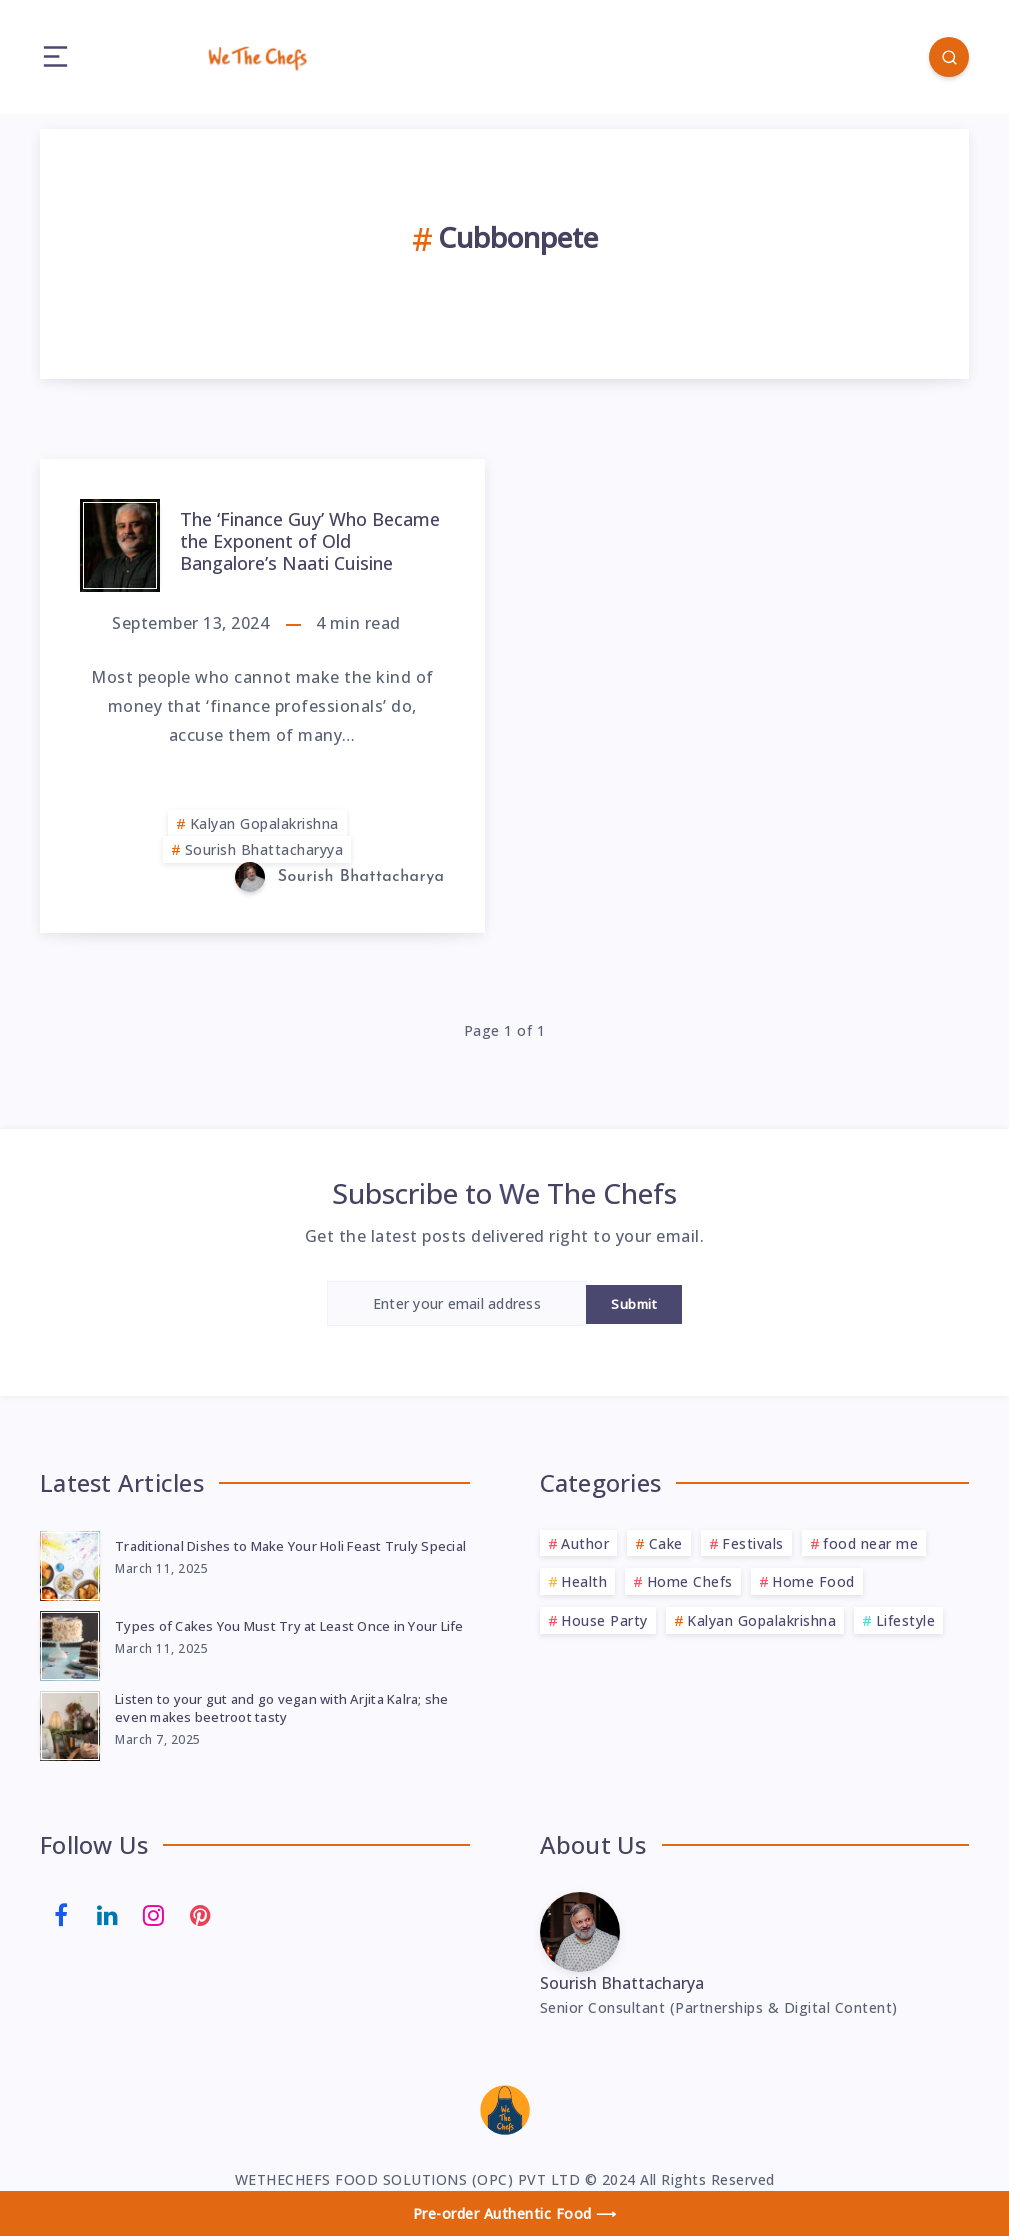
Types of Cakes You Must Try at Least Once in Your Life (289, 1626)
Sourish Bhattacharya (622, 1983)
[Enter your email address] (457, 1303)
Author (585, 1543)
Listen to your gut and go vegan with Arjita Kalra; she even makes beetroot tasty (282, 1708)
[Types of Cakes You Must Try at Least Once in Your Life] (70, 1643)
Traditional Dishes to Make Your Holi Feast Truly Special (290, 1546)
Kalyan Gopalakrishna (264, 823)
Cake (666, 1543)
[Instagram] (154, 1914)
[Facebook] (61, 1914)
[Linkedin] (108, 1914)
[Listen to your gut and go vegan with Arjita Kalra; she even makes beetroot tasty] (70, 1723)
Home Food (813, 1581)
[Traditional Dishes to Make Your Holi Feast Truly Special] (70, 1563)
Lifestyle (906, 1620)
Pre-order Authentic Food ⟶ (515, 2213)
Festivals (753, 1543)
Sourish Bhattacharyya (264, 849)
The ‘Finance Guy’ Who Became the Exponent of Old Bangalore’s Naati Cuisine (310, 540)
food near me (870, 1543)
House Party (604, 1620)
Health (584, 1581)
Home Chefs (690, 1581)
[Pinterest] (201, 1914)
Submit (634, 1304)
